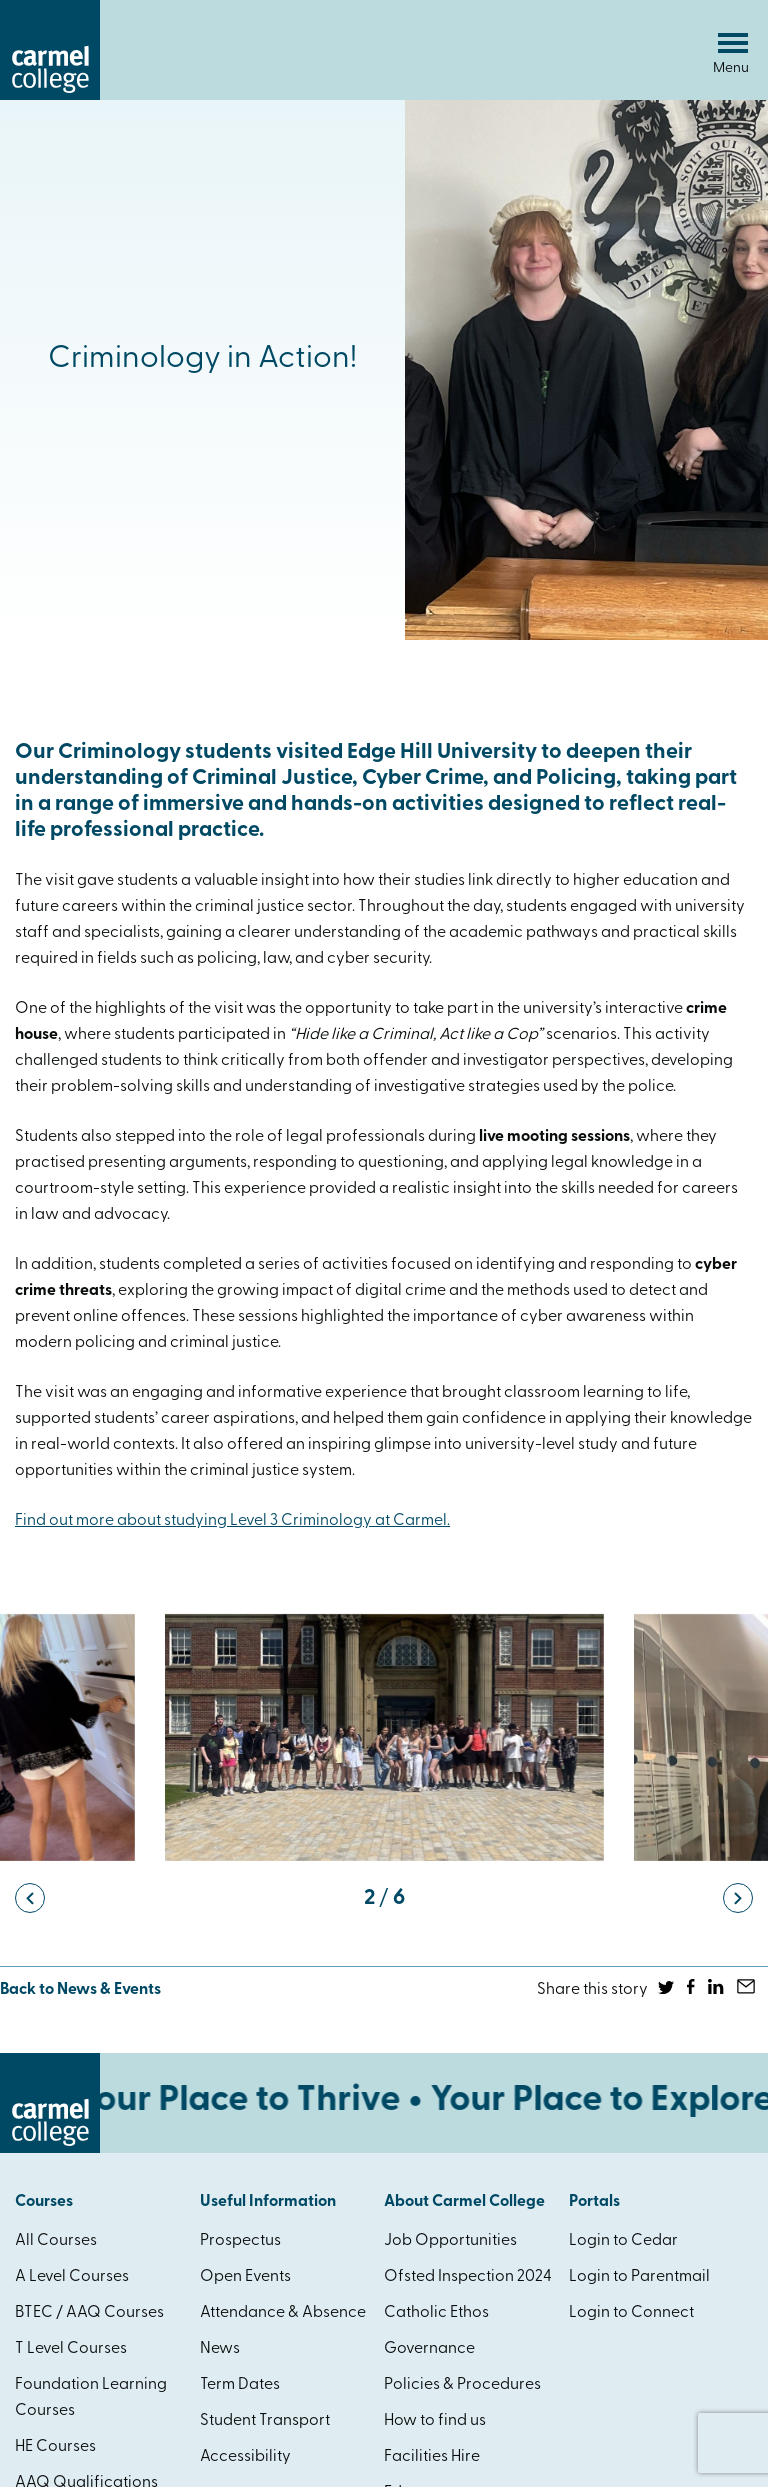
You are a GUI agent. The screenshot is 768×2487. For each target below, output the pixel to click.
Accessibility (245, 2457)
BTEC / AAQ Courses (89, 2313)
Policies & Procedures (462, 2385)
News (220, 2349)
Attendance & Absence (283, 2313)
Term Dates (240, 2385)
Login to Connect (631, 2313)
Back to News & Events (80, 1990)
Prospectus (240, 2241)
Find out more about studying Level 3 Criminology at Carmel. (232, 1521)
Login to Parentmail (639, 2277)
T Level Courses (71, 2349)
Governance (429, 2349)
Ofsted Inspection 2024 (468, 2277)
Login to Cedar (623, 2241)
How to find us (435, 2421)
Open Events (245, 2277)
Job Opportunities (450, 2241)
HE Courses (55, 2447)
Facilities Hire (432, 2457)
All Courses (56, 2241)
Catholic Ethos (436, 2313)
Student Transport (265, 2421)
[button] (30, 1898)
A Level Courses (72, 2277)
